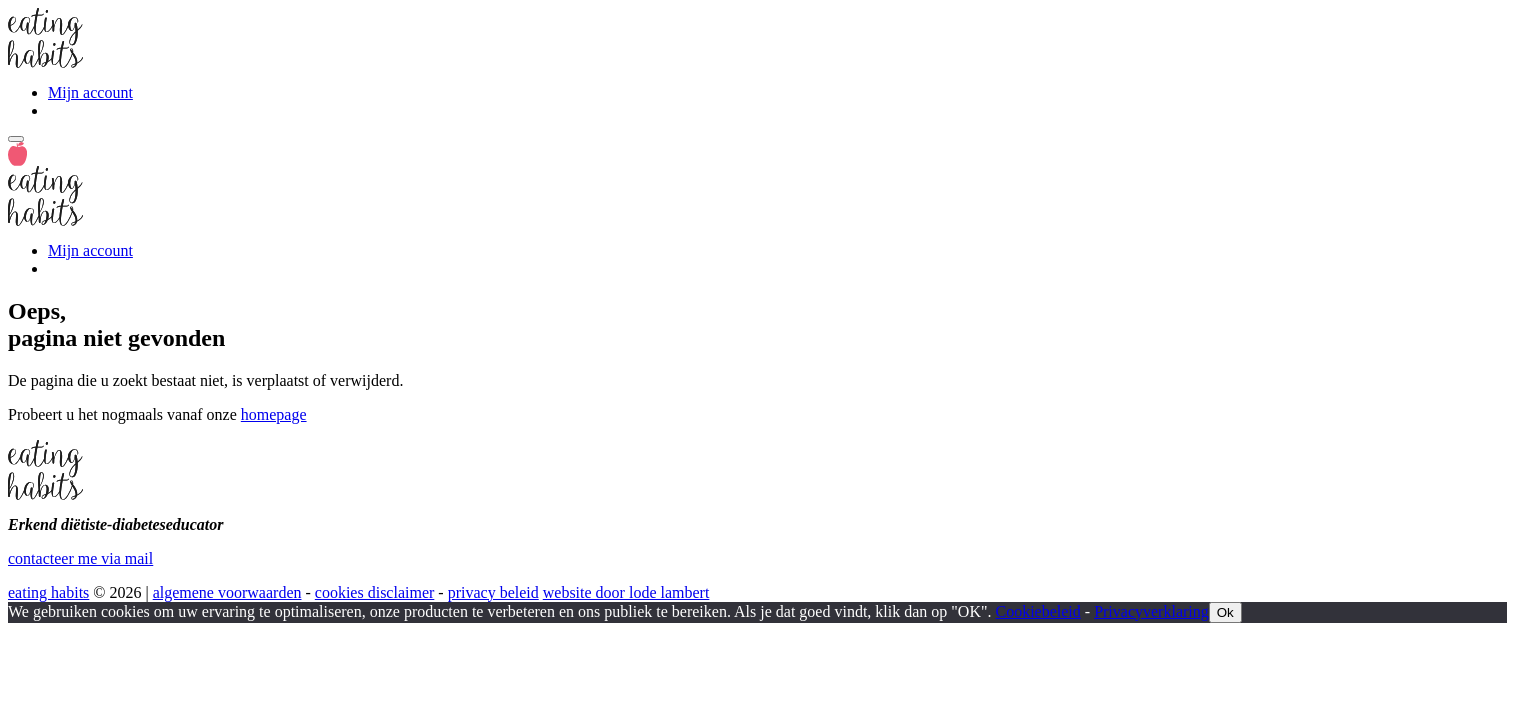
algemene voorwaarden (227, 592)
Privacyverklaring (1151, 611)
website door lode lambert (626, 592)
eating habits (48, 592)
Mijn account (90, 92)
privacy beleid (493, 592)
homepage (274, 414)
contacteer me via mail (80, 558)
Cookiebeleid (1037, 611)
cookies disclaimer (375, 592)
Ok (1225, 612)
